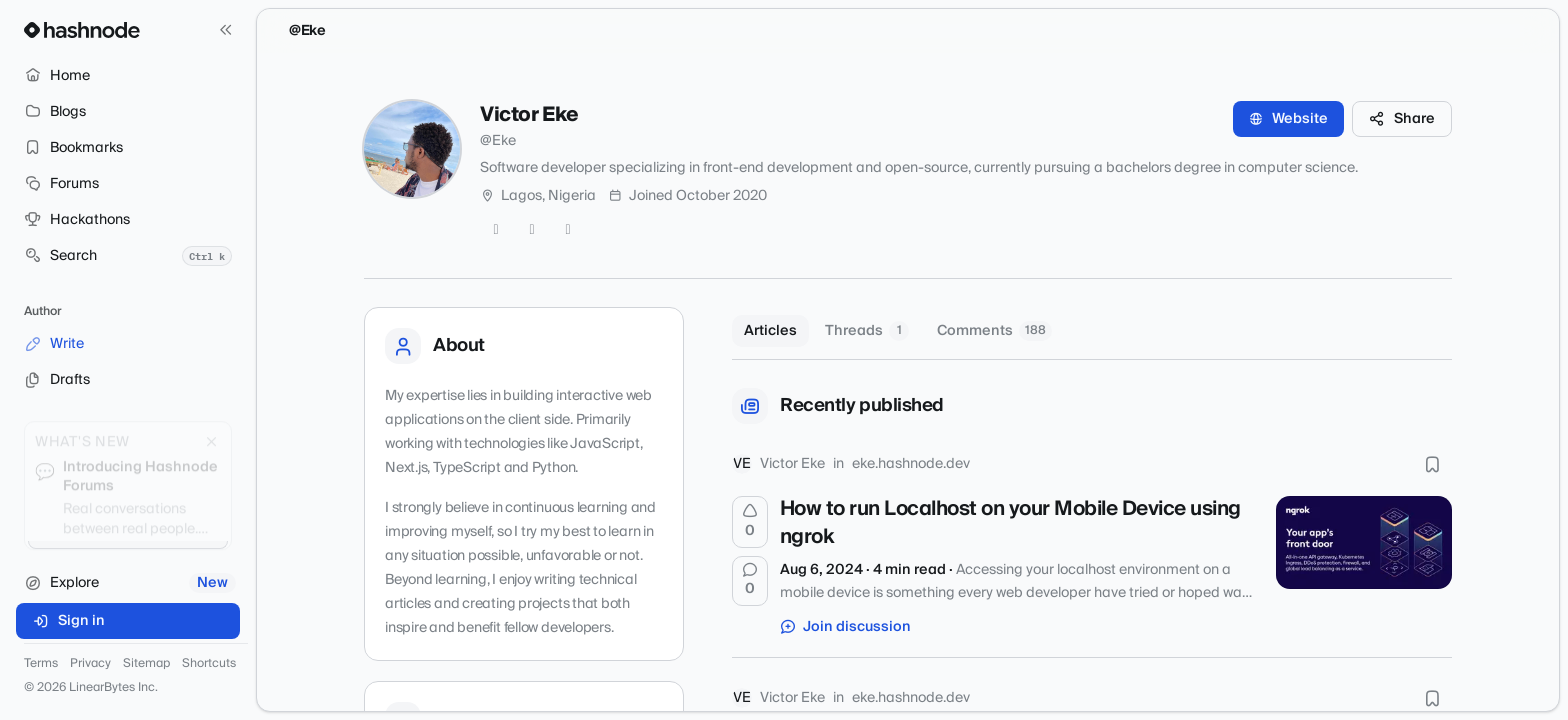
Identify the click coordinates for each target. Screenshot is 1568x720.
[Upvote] (750, 522)
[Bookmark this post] (1432, 464)
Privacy (90, 664)
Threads (867, 331)
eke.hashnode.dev (911, 464)
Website (1288, 119)
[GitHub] (532, 230)
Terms (41, 664)
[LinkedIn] (568, 230)
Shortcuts (209, 664)
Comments (994, 331)
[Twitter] (496, 230)
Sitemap (146, 664)
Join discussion (846, 627)
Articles (770, 331)
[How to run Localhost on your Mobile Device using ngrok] (1364, 542)
